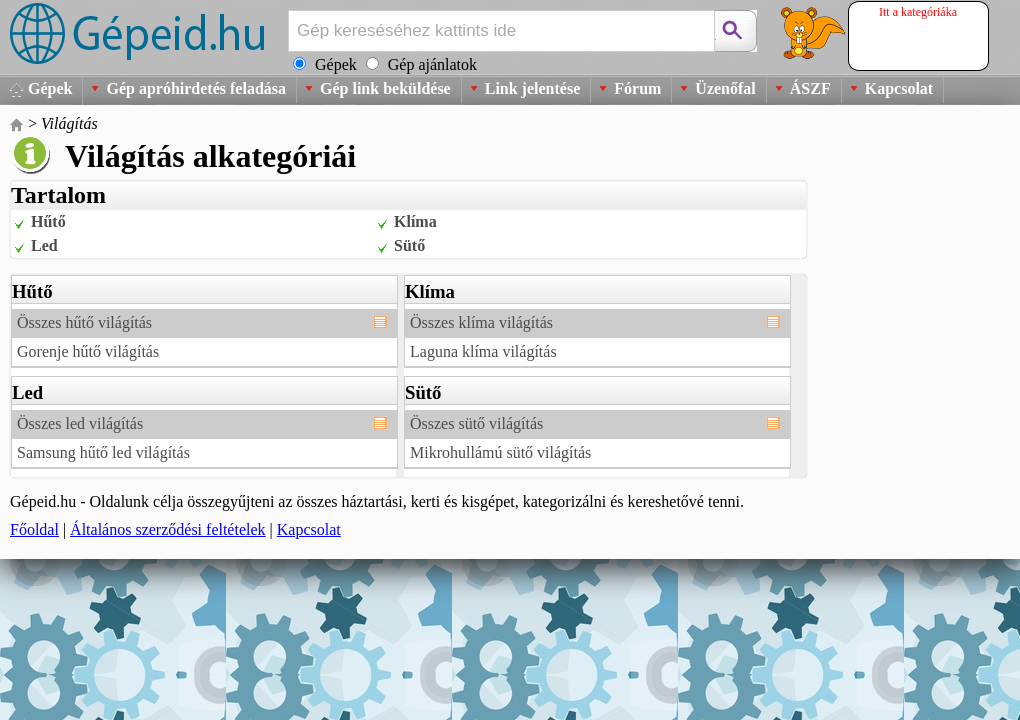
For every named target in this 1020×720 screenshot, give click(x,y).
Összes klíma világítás (481, 322)
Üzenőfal (725, 88)
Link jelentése (533, 88)
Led (44, 245)
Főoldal (34, 529)
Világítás (69, 123)
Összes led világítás (80, 423)
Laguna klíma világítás (483, 351)
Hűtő (48, 221)
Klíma (415, 221)
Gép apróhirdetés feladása (196, 88)
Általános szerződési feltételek (167, 529)
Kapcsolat (899, 88)
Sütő (409, 245)
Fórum (637, 88)
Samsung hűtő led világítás (103, 452)
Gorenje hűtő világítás (88, 351)
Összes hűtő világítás (84, 322)
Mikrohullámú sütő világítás (500, 452)
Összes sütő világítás (476, 423)
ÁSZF (810, 88)
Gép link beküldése (385, 88)
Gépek (50, 88)
